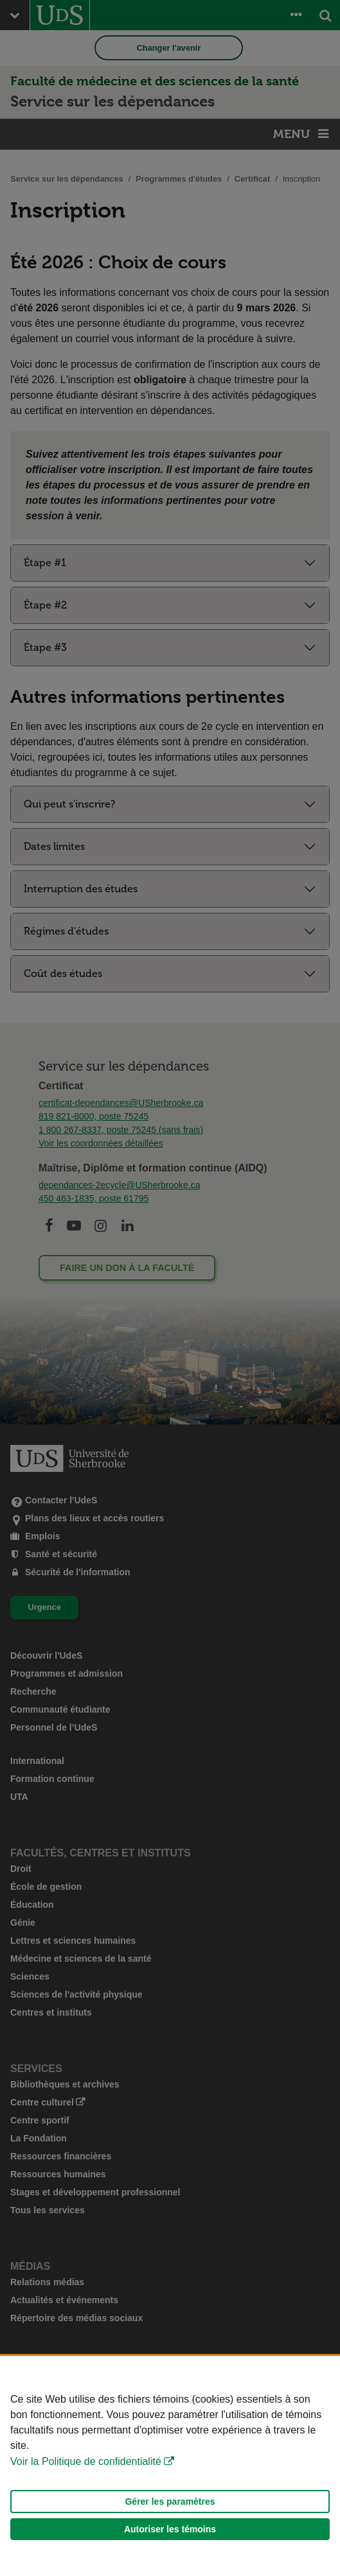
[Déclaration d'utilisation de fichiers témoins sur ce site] (170, 2466)
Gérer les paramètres (170, 2501)
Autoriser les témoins (170, 2529)
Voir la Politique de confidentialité (85, 2461)
